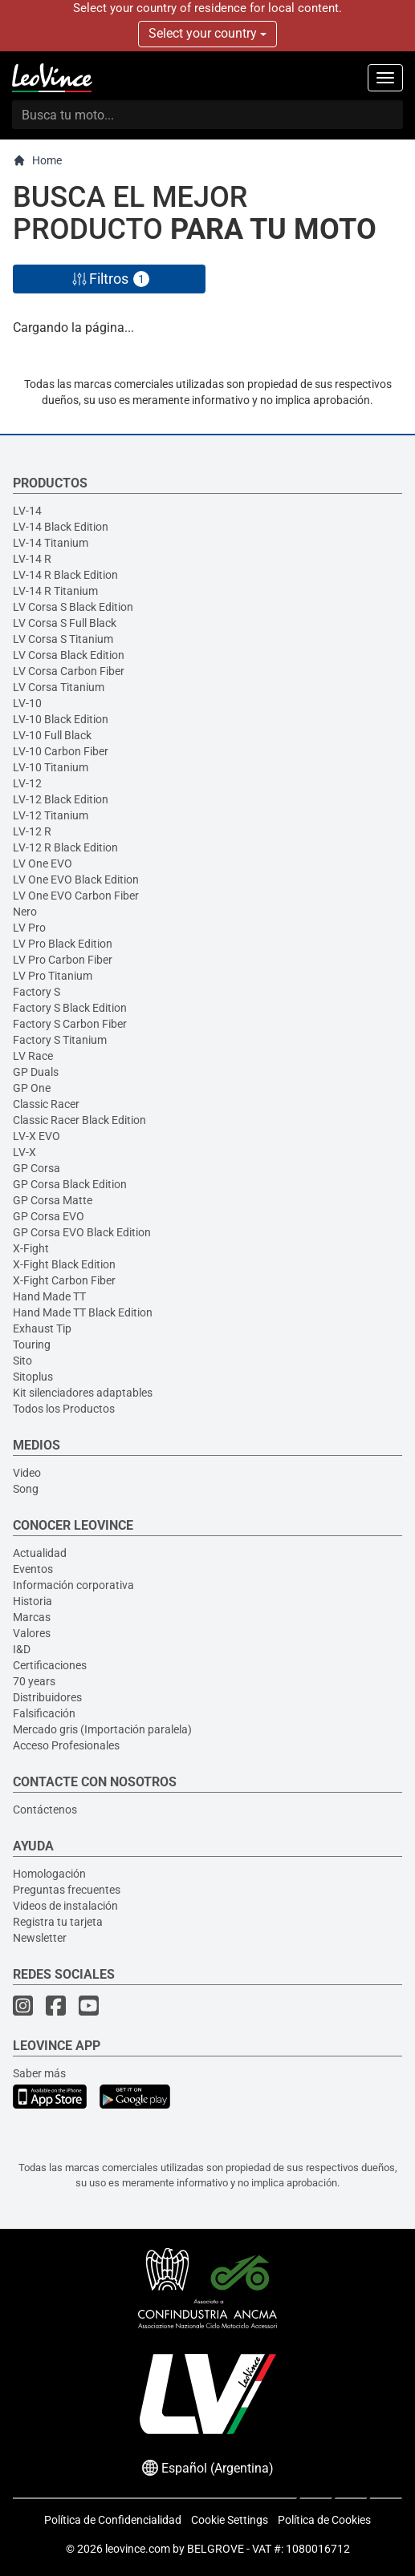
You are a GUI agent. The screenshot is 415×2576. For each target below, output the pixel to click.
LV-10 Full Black (52, 735)
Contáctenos (45, 1809)
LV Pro (29, 927)
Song (26, 1488)
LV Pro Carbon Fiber (62, 959)
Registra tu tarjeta (58, 1921)
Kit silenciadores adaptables (83, 1392)
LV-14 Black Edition (60, 526)
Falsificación (44, 1713)
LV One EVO (42, 863)
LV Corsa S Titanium (63, 639)
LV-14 (27, 510)
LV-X (24, 1152)
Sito (22, 1360)
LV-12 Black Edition (60, 799)
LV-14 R (32, 558)
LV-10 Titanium (50, 767)
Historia (32, 1601)
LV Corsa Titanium (58, 687)
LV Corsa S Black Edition (73, 607)
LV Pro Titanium (52, 975)
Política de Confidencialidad (112, 2519)
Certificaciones (50, 1665)
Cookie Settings (229, 2519)
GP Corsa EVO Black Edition (82, 1232)
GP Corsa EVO (48, 1216)
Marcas (32, 1617)
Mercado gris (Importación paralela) (102, 1729)
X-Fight (31, 1248)
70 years (34, 1681)
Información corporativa (73, 1585)
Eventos (33, 1569)
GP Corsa (36, 1168)
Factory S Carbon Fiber (70, 1023)
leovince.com (137, 2548)
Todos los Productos (64, 1408)
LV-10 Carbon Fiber (60, 751)
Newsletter (40, 1937)
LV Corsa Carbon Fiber (68, 671)
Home (37, 161)
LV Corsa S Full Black (64, 623)
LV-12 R (32, 831)
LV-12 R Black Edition (65, 847)
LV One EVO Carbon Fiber (76, 895)
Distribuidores (47, 1697)
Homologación (49, 1873)
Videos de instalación (65, 1905)
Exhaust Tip (42, 1328)
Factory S (36, 991)
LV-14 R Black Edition (65, 574)
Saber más (39, 2073)
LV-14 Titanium (50, 542)
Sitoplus (33, 1376)
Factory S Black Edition (70, 1007)
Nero (25, 911)
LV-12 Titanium (50, 815)
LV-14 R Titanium (55, 590)
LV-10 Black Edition (60, 719)
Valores (32, 1633)
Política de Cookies (324, 2519)
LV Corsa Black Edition (68, 655)
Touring (32, 1344)
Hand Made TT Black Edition (83, 1312)
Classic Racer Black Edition (79, 1120)
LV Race (33, 1055)
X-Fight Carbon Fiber (64, 1280)
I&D (22, 1649)
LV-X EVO (36, 1136)
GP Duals (36, 1072)
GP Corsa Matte (52, 1200)
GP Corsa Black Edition (70, 1184)
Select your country (207, 33)
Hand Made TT (49, 1296)
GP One (32, 1088)
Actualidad (40, 1553)
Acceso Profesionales (66, 1745)
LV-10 (27, 703)
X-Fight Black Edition (64, 1264)
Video (27, 1472)
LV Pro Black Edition (62, 943)
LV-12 (27, 783)
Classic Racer (46, 1104)
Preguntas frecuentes (66, 1889)
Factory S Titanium (60, 1039)
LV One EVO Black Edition (76, 879)
